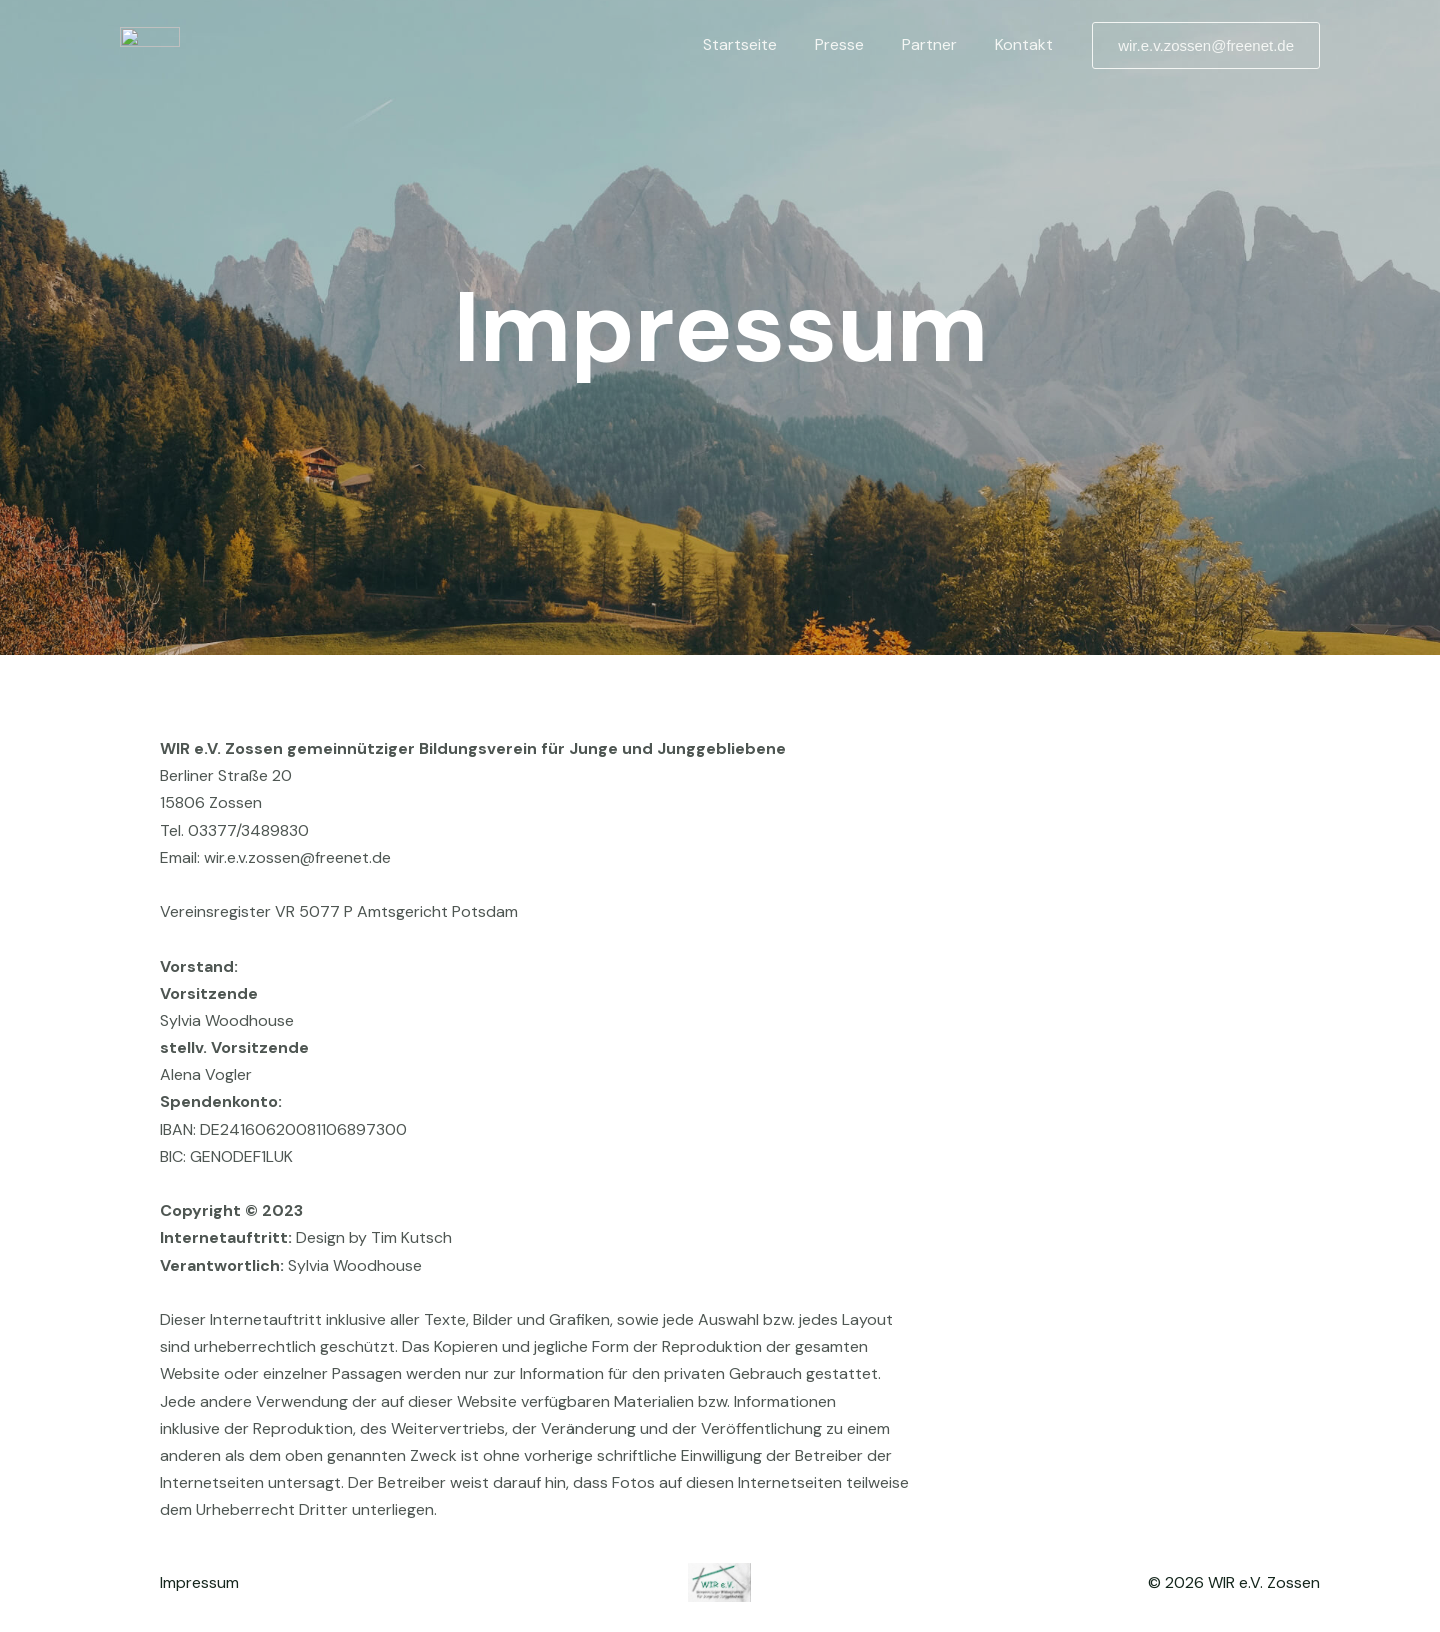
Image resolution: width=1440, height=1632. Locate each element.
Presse (854, 44)
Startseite (761, 44)
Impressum (199, 1582)
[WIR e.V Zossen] (150, 43)
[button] (1206, 45)
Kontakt (1027, 44)
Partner (938, 44)
